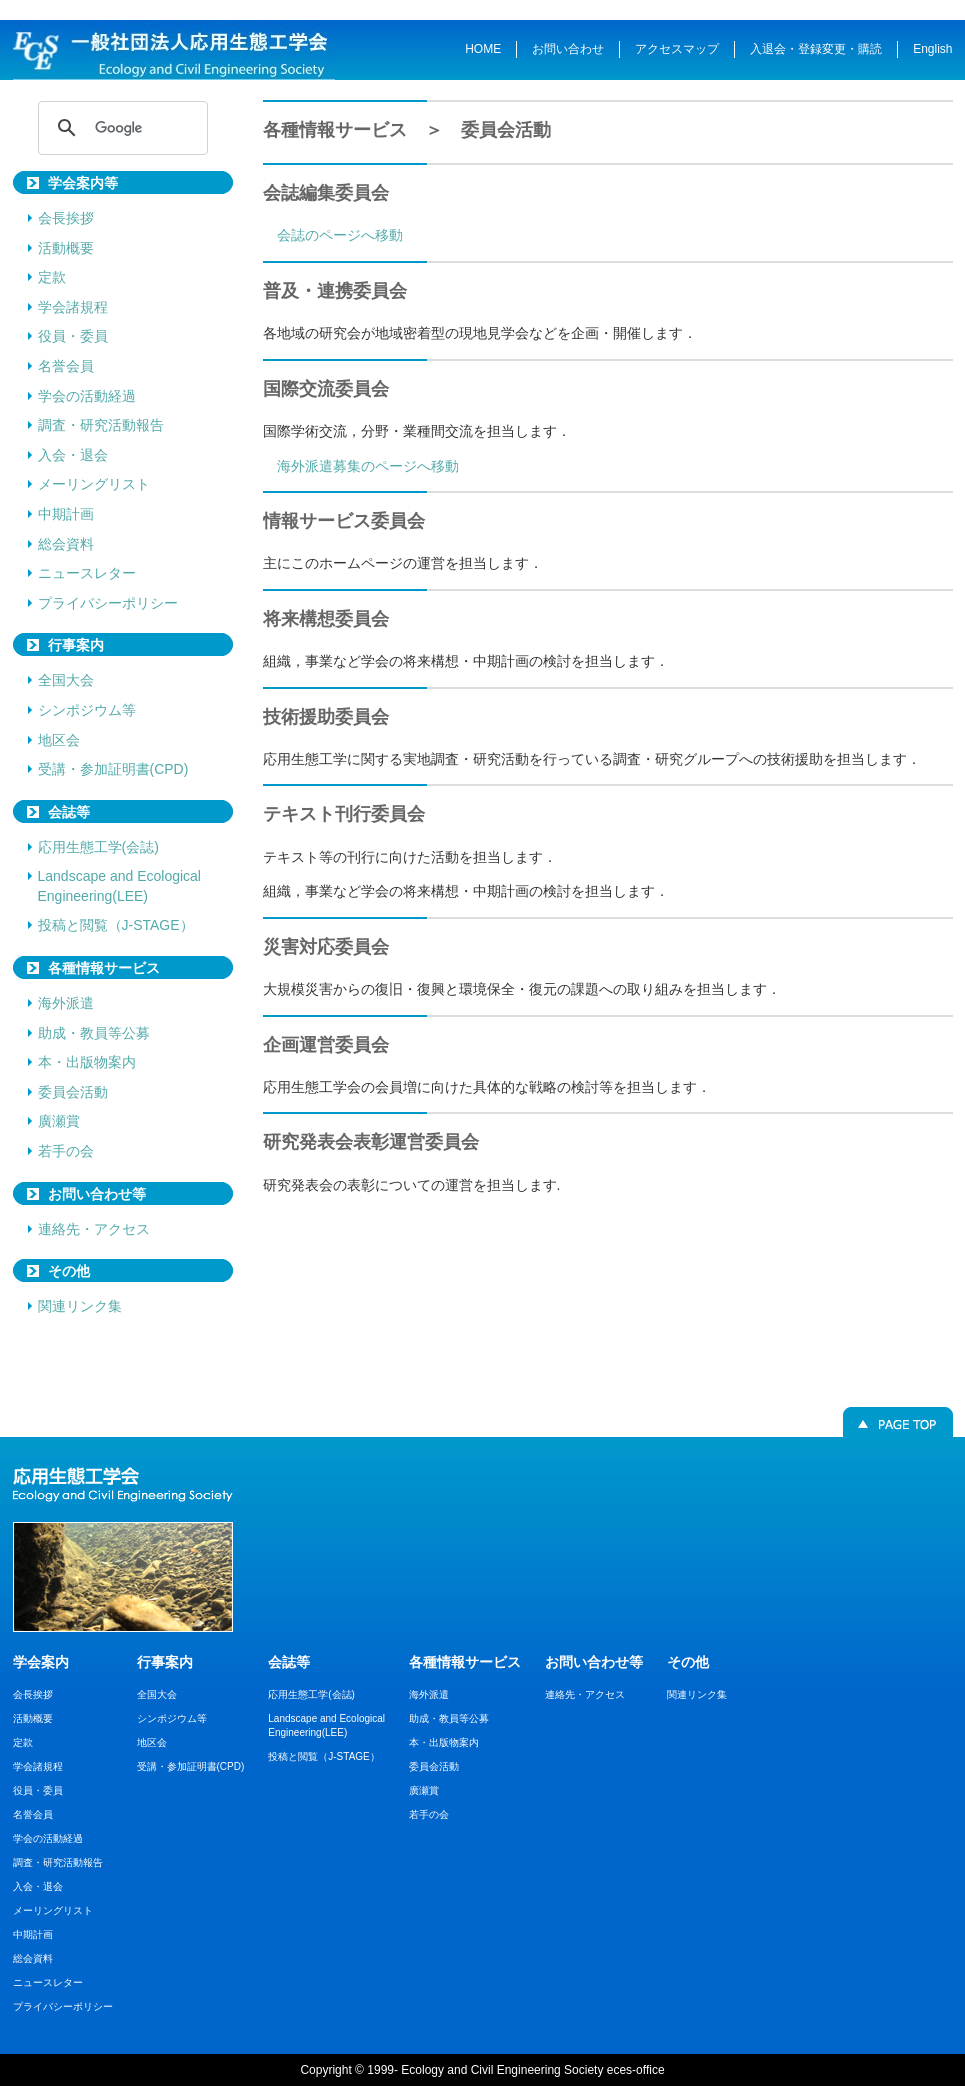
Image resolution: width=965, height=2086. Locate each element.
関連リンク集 (80, 1306)
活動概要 (66, 248)
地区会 (59, 740)
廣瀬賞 (59, 1121)
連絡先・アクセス (94, 1229)
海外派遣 (66, 1003)
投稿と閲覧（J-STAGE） (116, 925)
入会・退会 (73, 455)
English (932, 49)
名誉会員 (66, 366)
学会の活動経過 (87, 396)
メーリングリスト (94, 484)
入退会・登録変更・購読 (816, 49)
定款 (52, 277)
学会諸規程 (73, 307)
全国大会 (66, 680)
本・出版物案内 (87, 1062)
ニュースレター (87, 573)
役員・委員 (73, 336)
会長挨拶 (66, 218)
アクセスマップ (677, 49)
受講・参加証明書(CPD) (113, 769)
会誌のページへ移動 (340, 235)
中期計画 (66, 514)
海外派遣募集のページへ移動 (368, 466)
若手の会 (66, 1151)
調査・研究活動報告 (101, 425)
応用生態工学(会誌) (98, 847)
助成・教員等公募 (94, 1033)
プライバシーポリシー (108, 603)
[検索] (120, 128)
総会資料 (66, 544)
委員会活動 (73, 1092)
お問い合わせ (568, 49)
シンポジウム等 (87, 710)
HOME (483, 49)
